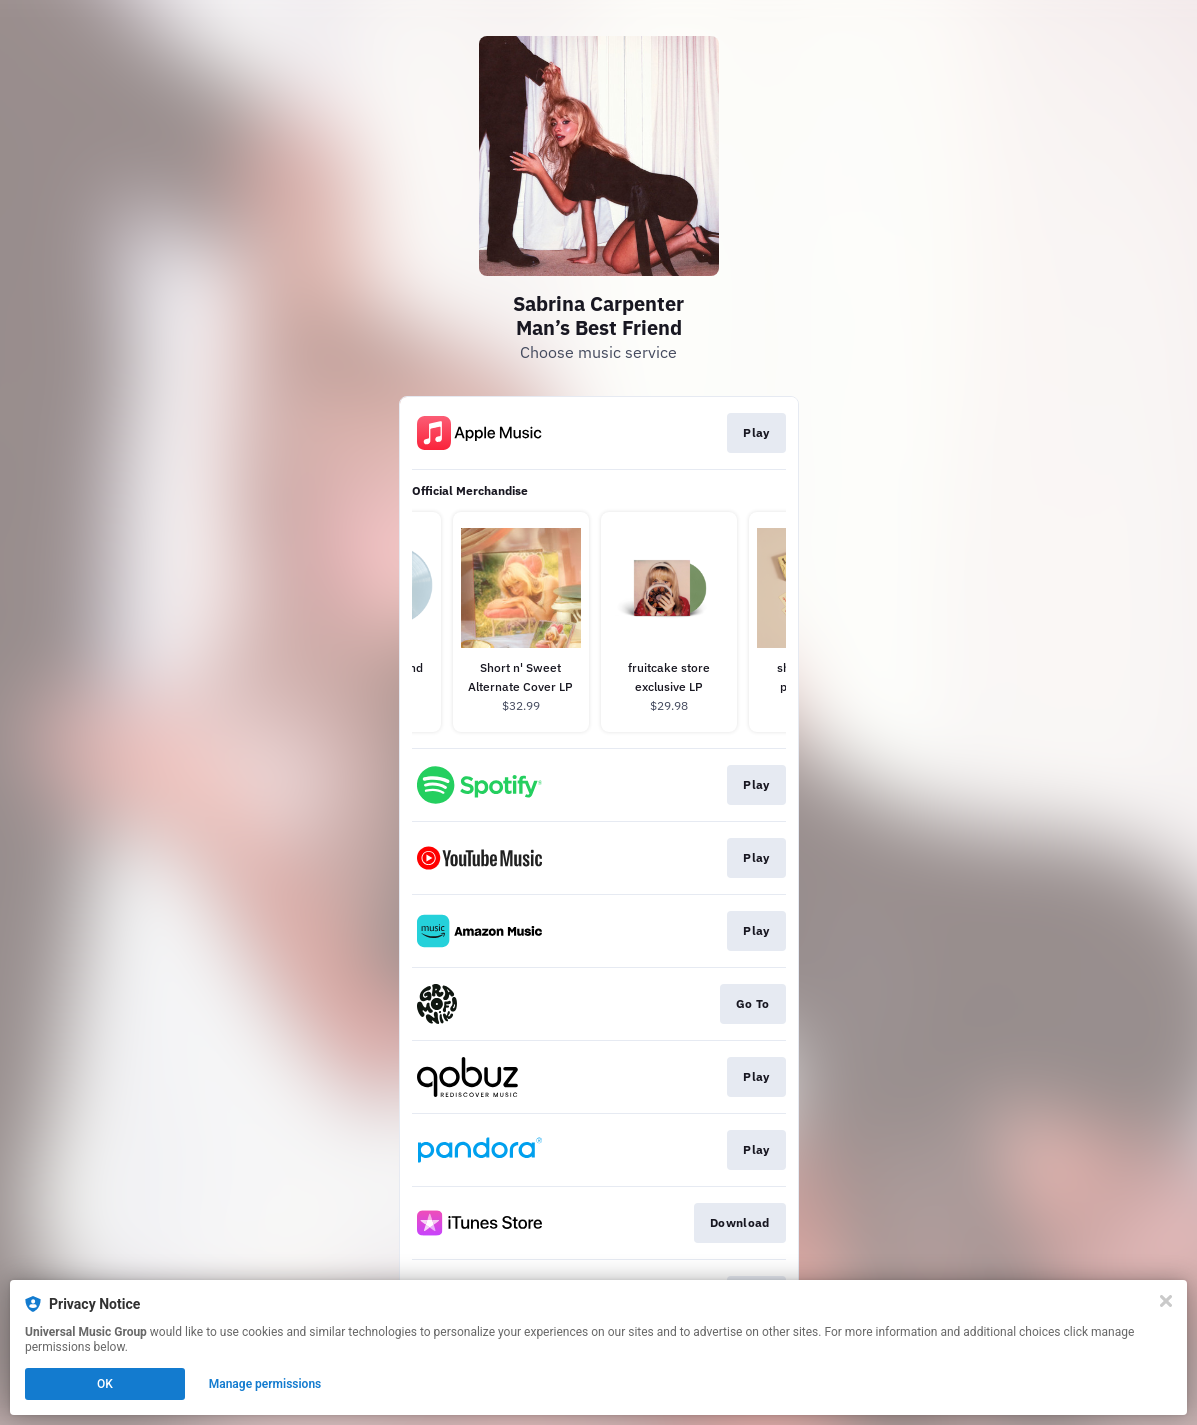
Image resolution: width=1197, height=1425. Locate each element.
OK (105, 1384)
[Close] (1166, 1301)
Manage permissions (265, 1384)
